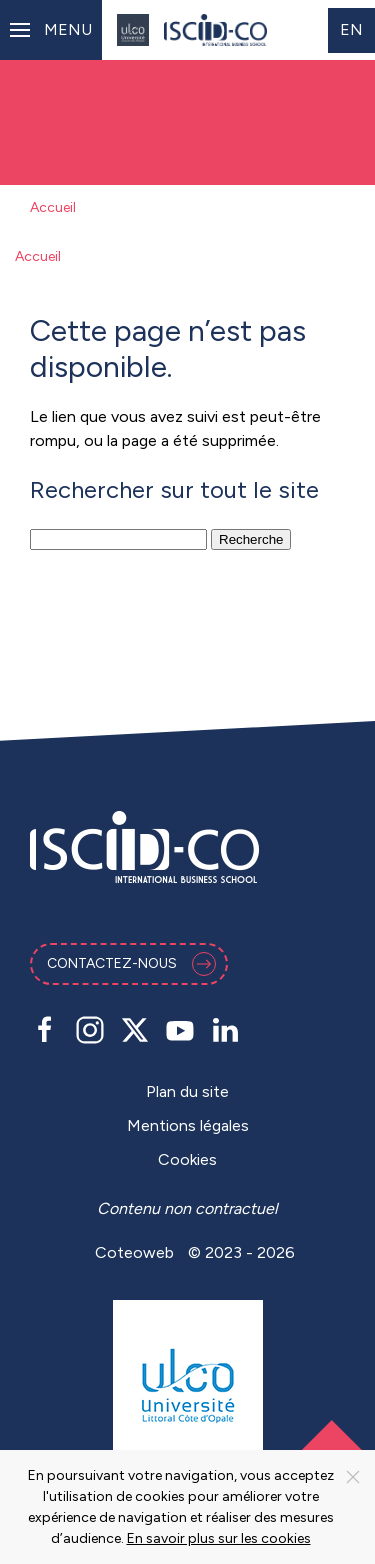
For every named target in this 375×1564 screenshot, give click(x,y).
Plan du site (187, 1091)
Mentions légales (188, 1125)
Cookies (187, 1159)
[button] (51, 30)
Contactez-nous (131, 964)
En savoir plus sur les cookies (219, 1538)
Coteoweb (134, 1252)
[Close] (353, 1477)
